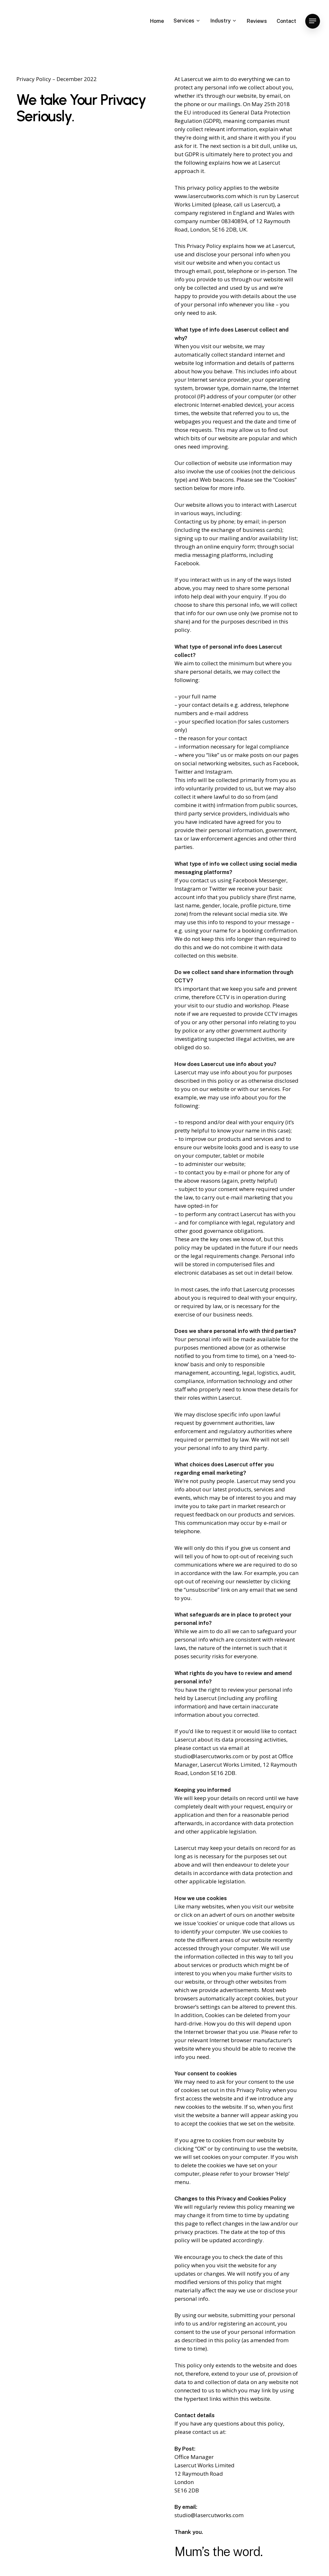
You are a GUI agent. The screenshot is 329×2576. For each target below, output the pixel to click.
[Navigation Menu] (312, 21)
